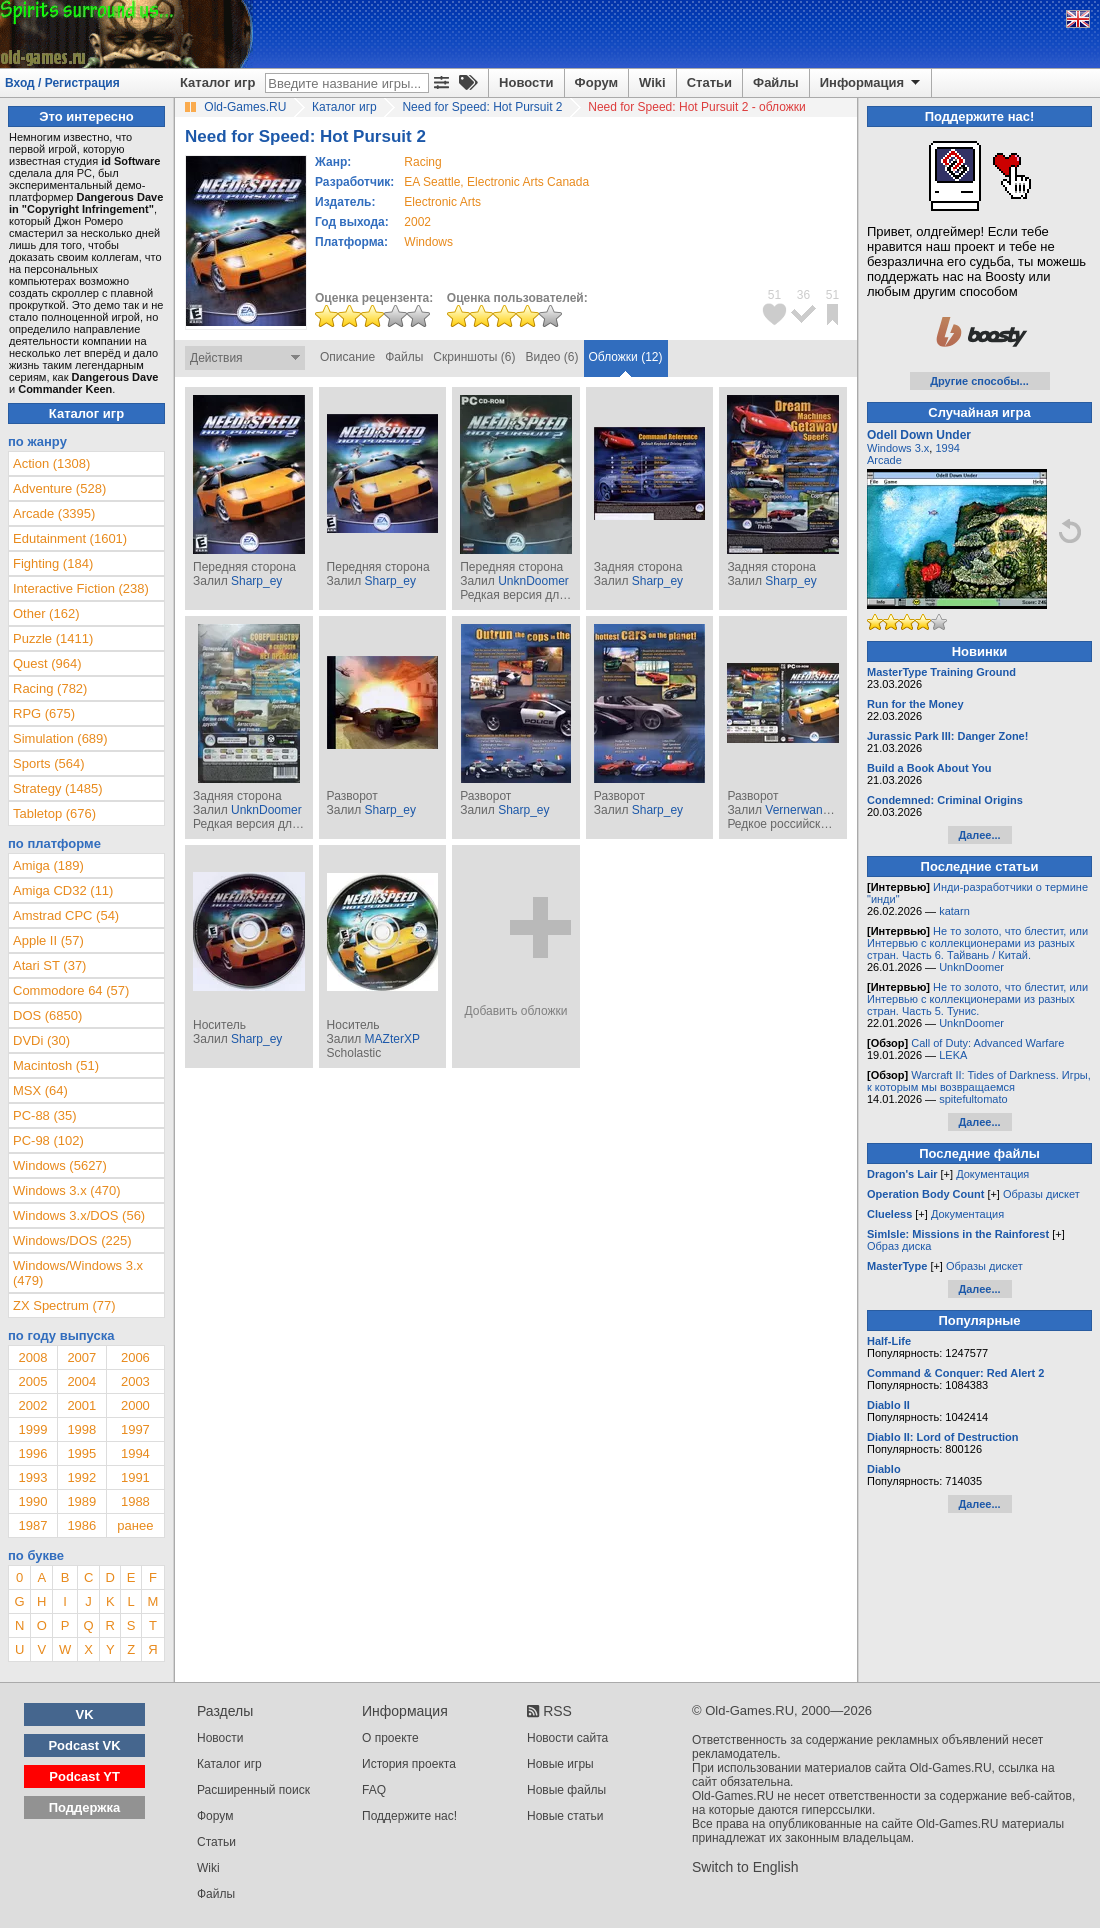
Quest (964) (47, 663)
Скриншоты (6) (474, 357)
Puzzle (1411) (53, 638)
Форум (596, 82)
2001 (81, 1405)
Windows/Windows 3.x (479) (78, 1273)
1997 (135, 1429)
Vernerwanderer (807, 810)
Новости (526, 82)
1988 (135, 1501)
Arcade (884, 460)
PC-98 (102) (48, 1140)
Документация (992, 1174)
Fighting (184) (53, 563)
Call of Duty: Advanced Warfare (987, 1043)
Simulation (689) (60, 738)
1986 (81, 1525)
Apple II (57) (48, 940)
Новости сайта (567, 1738)
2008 (32, 1357)
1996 (32, 1453)
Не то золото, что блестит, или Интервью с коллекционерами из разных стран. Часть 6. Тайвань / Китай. (977, 943)
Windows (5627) (60, 1165)
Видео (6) (551, 357)
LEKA (953, 1055)
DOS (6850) (47, 1015)
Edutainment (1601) (70, 538)
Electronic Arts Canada (528, 182)
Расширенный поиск (253, 1790)
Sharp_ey (256, 581)
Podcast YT (84, 1776)
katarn (954, 911)
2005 (32, 1381)
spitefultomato (973, 1099)
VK (85, 1714)
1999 (32, 1429)
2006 (135, 1357)
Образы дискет (1041, 1194)
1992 (81, 1477)
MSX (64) (40, 1090)
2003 (135, 1381)
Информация (871, 83)
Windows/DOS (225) (72, 1240)
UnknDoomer (533, 581)
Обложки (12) (626, 357)
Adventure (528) (59, 488)
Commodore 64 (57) (71, 990)
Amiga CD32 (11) (63, 890)
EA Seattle (432, 182)
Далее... (979, 835)
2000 (135, 1405)
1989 (81, 1501)
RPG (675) (44, 713)
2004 (81, 1381)
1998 (81, 1429)
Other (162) (46, 613)
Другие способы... (979, 381)
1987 (32, 1525)
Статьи (709, 82)
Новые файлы (566, 1790)
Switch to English (745, 1867)
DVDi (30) (41, 1040)
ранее (135, 1525)
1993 (32, 1477)
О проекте (390, 1738)
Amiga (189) (48, 865)
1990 (32, 1501)
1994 (135, 1453)
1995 (81, 1453)
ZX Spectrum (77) (64, 1305)
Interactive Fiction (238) (81, 588)
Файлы (776, 82)
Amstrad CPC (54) (66, 915)
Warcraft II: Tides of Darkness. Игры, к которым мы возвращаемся (979, 1081)
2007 (81, 1357)
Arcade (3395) (54, 513)
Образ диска (899, 1246)
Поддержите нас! (409, 1816)
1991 (135, 1477)
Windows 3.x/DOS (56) (79, 1215)
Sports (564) (49, 763)
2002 (417, 222)
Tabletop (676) (54, 813)
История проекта (409, 1764)
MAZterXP (392, 1039)
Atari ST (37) (49, 965)
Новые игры (560, 1764)
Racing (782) (50, 688)
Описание (347, 357)
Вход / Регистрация (62, 83)
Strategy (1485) (58, 788)
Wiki (652, 82)
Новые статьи (565, 1816)
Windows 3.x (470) (67, 1190)
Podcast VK (84, 1745)
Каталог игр (217, 82)
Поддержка (85, 1807)
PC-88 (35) (45, 1115)
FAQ (374, 1790)
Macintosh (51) (56, 1065)
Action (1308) (51, 463)
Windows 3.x (898, 448)
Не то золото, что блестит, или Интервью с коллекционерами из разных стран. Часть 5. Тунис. (977, 999)
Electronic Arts (442, 202)
